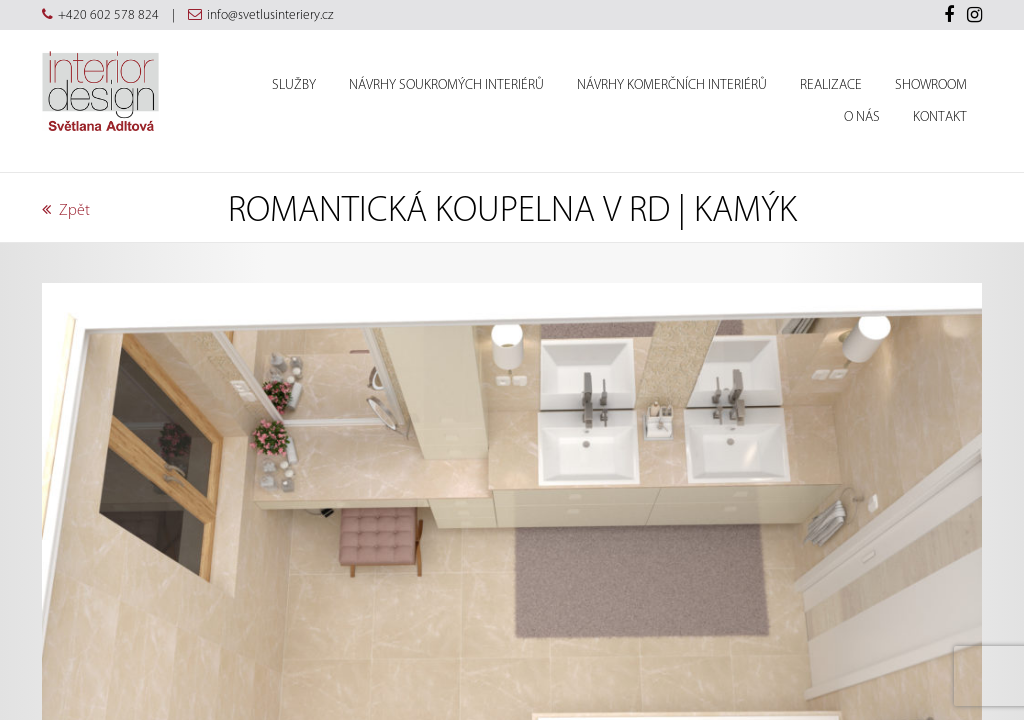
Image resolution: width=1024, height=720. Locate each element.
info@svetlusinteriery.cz (270, 14)
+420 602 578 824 (108, 14)
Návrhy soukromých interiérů (446, 85)
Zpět (66, 210)
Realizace (831, 85)
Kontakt (940, 117)
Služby (294, 85)
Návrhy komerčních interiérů (672, 85)
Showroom (931, 85)
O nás (862, 117)
